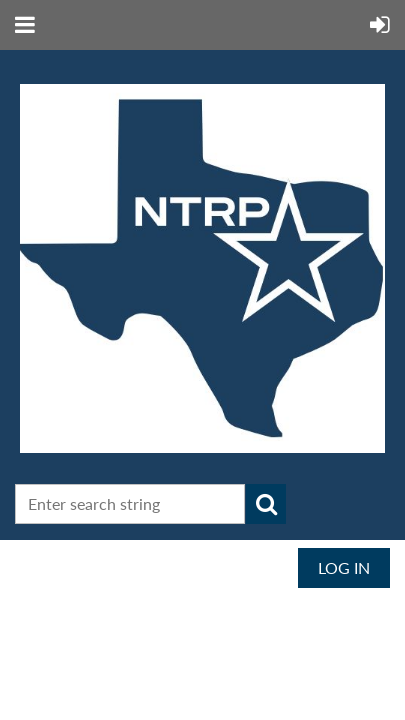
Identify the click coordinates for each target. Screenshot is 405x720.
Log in (344, 567)
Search (266, 504)
